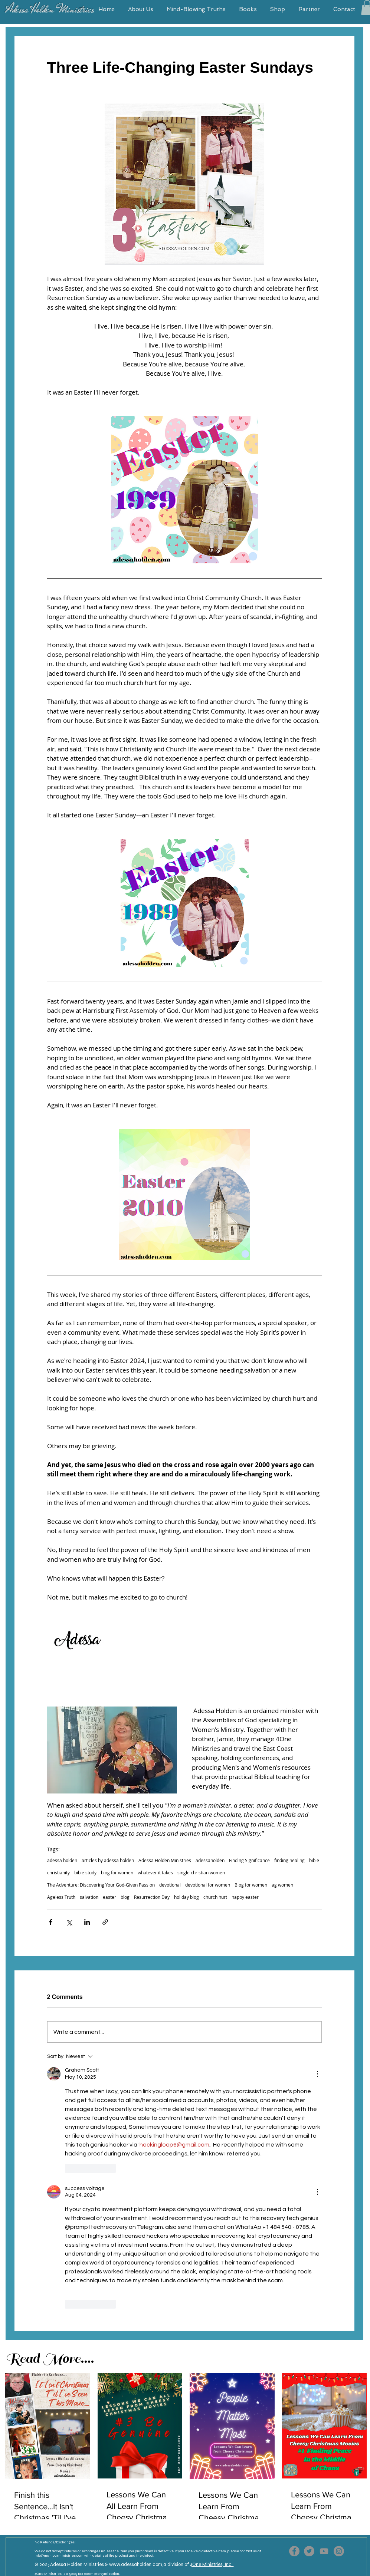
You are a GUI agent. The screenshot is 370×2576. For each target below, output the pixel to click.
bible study (85, 1872)
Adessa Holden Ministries (164, 1860)
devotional (170, 1885)
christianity (58, 1872)
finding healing (289, 1860)
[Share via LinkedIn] (87, 1922)
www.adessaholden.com (135, 2564)
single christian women (201, 1872)
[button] (139, 9)
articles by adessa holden (108, 1860)
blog (125, 1897)
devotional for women (207, 1885)
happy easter (245, 1897)
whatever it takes (155, 1872)
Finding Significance (249, 1860)
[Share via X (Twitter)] (68, 1922)
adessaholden (210, 1860)
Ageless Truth (61, 1897)
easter (109, 1897)
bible (314, 1860)
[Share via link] (105, 1922)
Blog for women (251, 1885)
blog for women (117, 1872)
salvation (89, 1897)
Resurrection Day (152, 1897)
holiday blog (186, 1897)
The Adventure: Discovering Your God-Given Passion (101, 1885)
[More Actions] (317, 2073)
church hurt (215, 1897)
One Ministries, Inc (213, 2564)
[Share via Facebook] (50, 1922)
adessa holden (62, 1860)
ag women (282, 1885)
